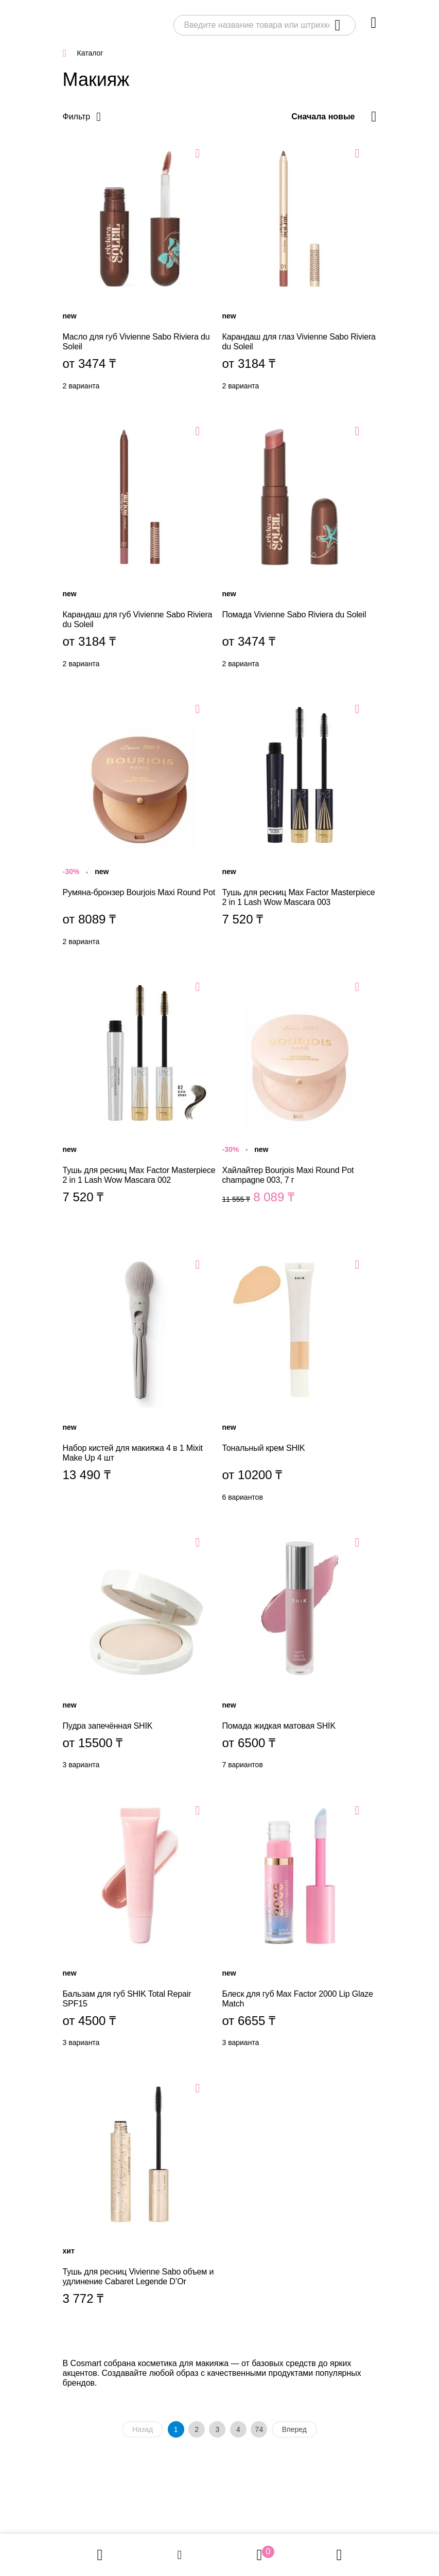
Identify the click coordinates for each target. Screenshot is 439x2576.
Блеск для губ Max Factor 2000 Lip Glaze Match (299, 1925)
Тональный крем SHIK (299, 1379)
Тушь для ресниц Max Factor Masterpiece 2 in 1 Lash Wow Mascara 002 (140, 1102)
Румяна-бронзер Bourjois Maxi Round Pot (140, 824)
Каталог (90, 53)
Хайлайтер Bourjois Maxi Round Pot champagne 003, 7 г (299, 1102)
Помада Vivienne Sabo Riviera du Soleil (299, 546)
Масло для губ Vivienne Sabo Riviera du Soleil (140, 268)
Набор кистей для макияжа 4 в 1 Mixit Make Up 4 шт (140, 1379)
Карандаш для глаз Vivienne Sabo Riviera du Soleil (299, 268)
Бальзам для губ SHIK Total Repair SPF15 (140, 1925)
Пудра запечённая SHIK (140, 1652)
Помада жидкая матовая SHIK (299, 1652)
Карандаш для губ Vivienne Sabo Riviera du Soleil (140, 546)
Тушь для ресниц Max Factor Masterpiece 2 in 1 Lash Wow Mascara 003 (299, 824)
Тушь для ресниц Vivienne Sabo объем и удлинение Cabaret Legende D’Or (140, 2203)
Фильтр (77, 116)
